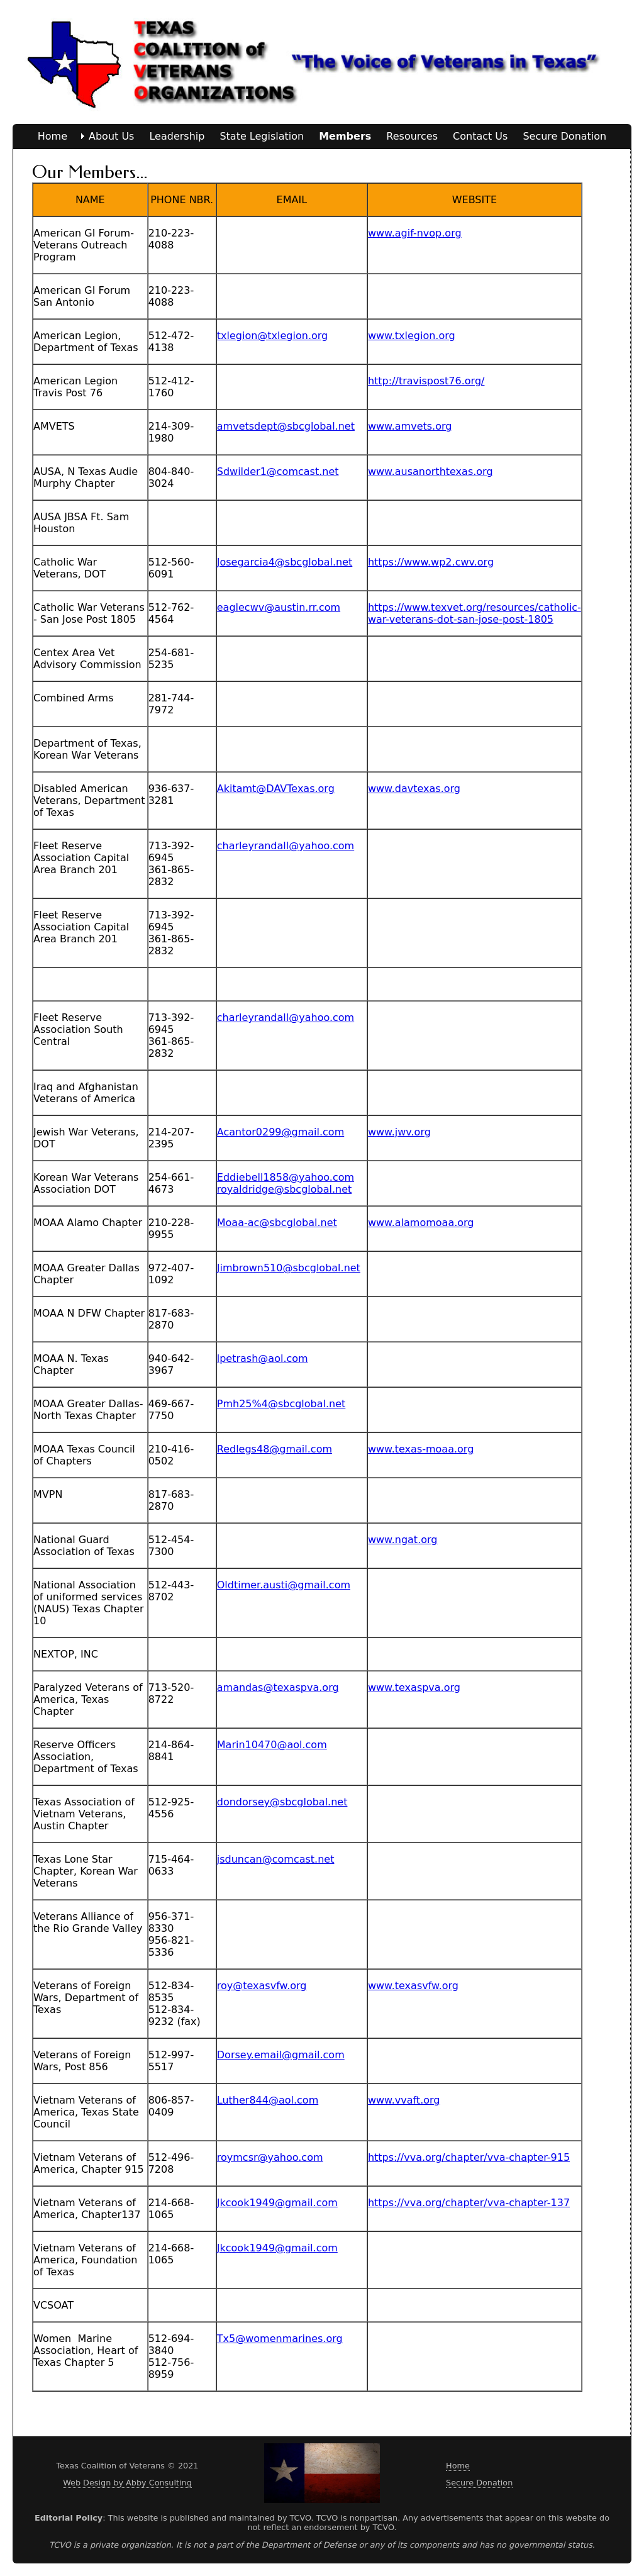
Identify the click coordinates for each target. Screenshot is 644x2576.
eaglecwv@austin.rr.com (278, 607)
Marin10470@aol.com (272, 1745)
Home (52, 136)
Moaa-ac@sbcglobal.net (277, 1223)
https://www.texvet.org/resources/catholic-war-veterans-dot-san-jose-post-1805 (474, 613)
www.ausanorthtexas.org (430, 471)
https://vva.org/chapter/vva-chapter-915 (469, 2157)
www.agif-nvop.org (415, 233)
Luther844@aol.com (267, 2100)
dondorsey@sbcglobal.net (282, 1802)
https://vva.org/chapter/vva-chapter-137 (469, 2203)
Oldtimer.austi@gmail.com (283, 1585)
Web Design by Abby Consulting (127, 2482)
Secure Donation (564, 136)
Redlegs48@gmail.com (274, 1449)
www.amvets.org (410, 426)
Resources (412, 136)
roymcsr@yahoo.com (270, 2157)
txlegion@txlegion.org (272, 336)
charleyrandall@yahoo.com (285, 846)
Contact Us (480, 136)
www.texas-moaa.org (421, 1449)
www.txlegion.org (411, 336)
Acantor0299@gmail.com (280, 1132)
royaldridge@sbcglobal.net (284, 1189)
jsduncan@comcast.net (276, 1859)
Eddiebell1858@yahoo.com (285, 1177)
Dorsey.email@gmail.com (281, 2055)
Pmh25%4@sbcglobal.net (281, 1404)
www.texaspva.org (414, 1687)
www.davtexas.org (414, 789)
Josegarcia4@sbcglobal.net (285, 562)
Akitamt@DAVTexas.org (276, 789)
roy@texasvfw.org (262, 1986)
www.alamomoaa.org (421, 1223)
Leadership (176, 136)
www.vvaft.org (404, 2100)
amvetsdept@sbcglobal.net (286, 426)
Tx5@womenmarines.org (280, 2339)
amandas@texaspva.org (278, 1687)
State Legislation (261, 136)
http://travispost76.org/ (426, 381)
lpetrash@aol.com (262, 1358)
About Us (111, 136)
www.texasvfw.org (413, 1986)
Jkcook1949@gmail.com (277, 2203)
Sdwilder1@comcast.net (278, 471)
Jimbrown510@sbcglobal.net (288, 1268)
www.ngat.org (403, 1540)
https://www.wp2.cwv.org (431, 562)
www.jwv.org (399, 1132)
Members (345, 136)
